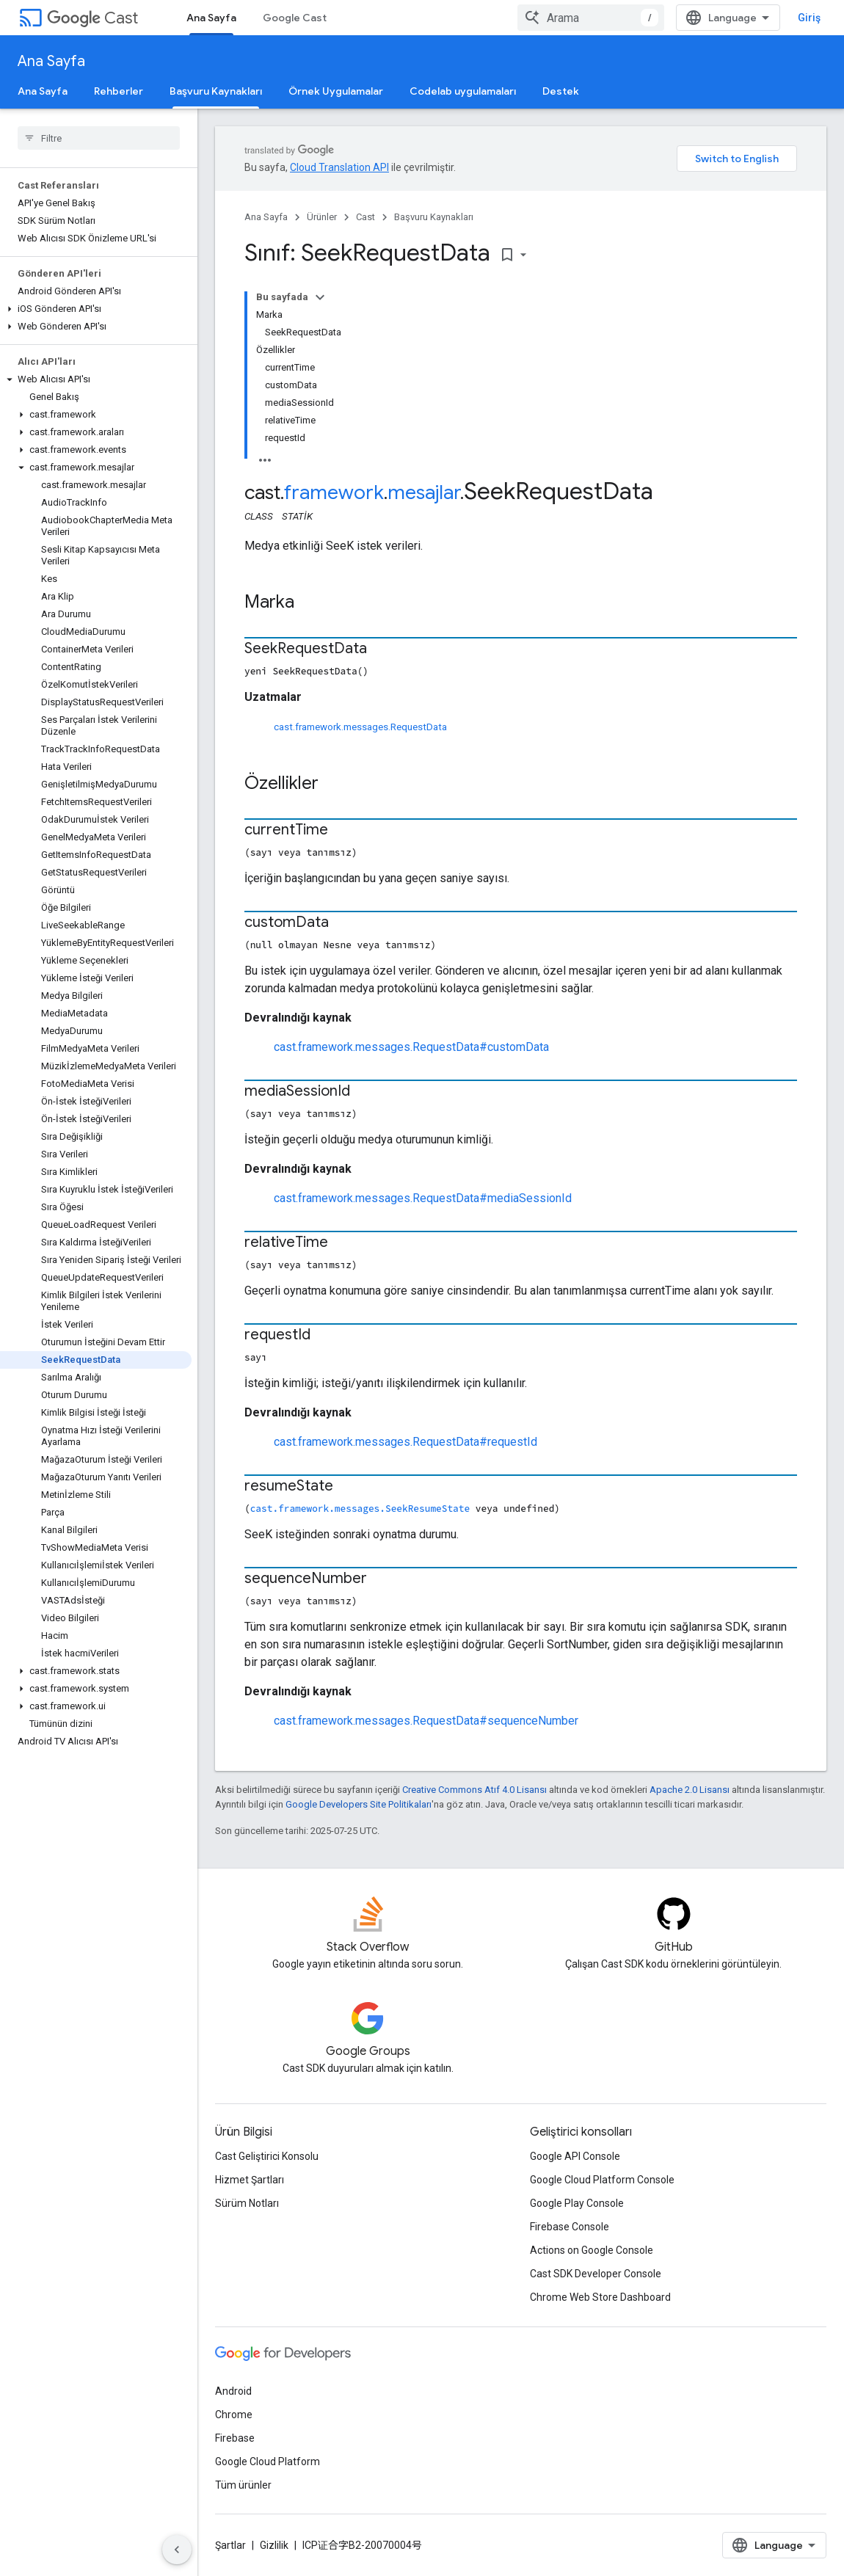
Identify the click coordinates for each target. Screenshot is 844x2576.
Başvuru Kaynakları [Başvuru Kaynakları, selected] (216, 91)
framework (334, 492)
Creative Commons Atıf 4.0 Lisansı (474, 1789)
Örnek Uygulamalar (335, 91)
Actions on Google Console (591, 2250)
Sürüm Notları (247, 2203)
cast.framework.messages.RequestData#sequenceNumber (426, 1721)
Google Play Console (577, 2203)
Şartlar (230, 2545)
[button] (96, 309)
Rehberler (118, 91)
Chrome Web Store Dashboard (600, 2297)
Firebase (235, 2438)
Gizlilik (274, 2545)
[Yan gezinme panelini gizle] (177, 2549)
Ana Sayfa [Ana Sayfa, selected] (211, 17)
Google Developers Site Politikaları (358, 1804)
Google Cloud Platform (267, 2461)
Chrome (233, 2414)
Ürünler (322, 216)
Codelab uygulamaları (463, 91)
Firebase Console (569, 2227)
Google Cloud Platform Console (602, 2180)
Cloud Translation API (339, 167)
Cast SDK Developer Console (595, 2274)
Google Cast (295, 17)
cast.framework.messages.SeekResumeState (360, 1508)
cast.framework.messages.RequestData (360, 726)
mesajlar (424, 492)
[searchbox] (99, 138)
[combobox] (590, 17)
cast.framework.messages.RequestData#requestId (405, 1442)
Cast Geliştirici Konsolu (267, 2156)
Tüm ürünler (243, 2485)
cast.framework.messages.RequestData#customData (411, 1047)
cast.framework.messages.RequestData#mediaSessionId (423, 1198)
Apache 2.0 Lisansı (690, 1789)
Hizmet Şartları (249, 2180)
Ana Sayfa (51, 61)
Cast (92, 18)
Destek (560, 91)
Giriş (809, 17)
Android (233, 2391)
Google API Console (575, 2156)
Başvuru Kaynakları (433, 216)
